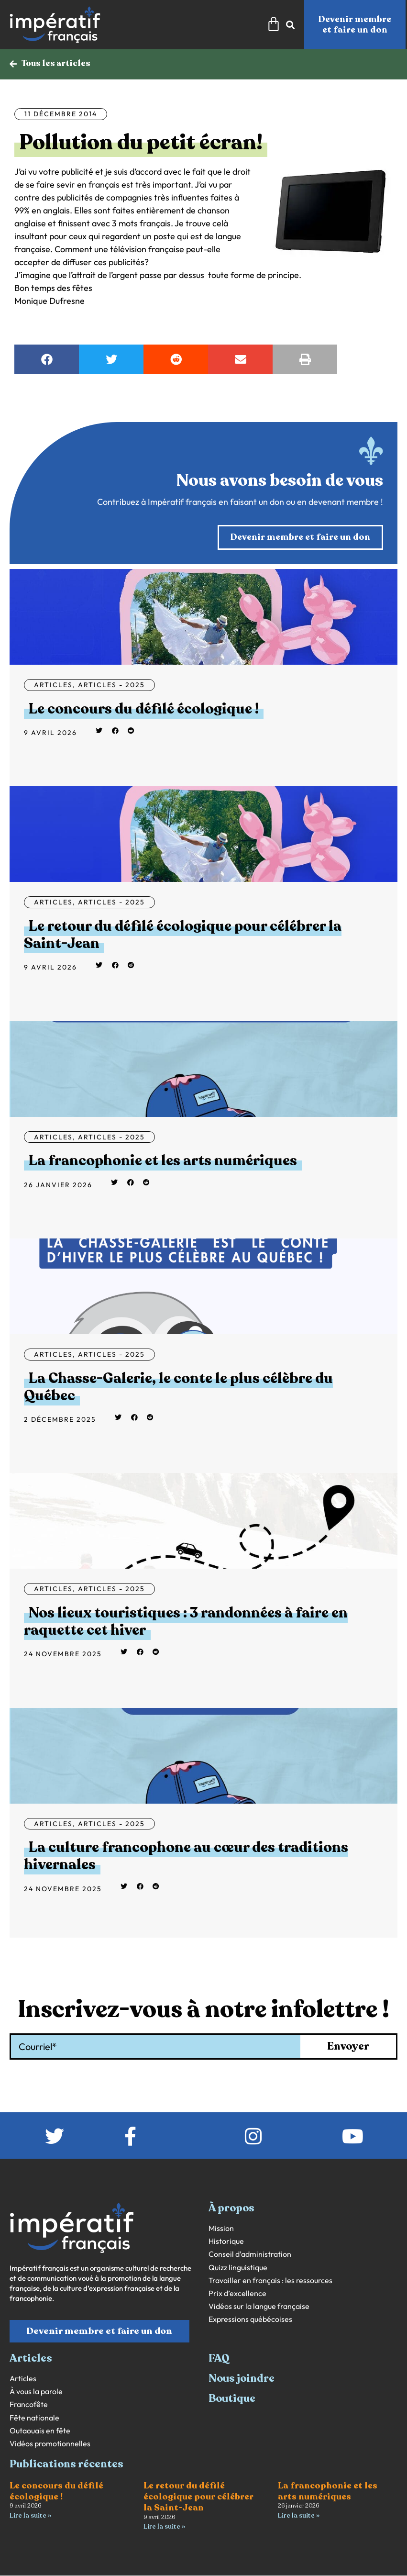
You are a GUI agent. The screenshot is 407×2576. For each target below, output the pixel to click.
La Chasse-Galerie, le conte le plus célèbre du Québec (178, 1387)
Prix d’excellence (237, 2293)
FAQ (219, 2359)
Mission (221, 2228)
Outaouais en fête (40, 2431)
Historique (226, 2241)
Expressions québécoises (250, 2319)
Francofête (29, 2404)
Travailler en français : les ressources (270, 2281)
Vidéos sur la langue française (259, 2306)
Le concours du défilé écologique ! (144, 709)
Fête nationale (34, 2418)
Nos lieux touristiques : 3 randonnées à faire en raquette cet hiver (186, 1622)
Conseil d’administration (250, 2254)
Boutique (232, 2399)
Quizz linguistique (238, 2268)
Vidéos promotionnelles (50, 2444)
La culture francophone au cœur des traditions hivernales (186, 1857)
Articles (53, 685)
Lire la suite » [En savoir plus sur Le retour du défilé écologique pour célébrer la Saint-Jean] (164, 2526)
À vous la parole (36, 2392)
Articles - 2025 (111, 685)
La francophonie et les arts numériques (163, 1161)
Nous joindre (242, 2379)
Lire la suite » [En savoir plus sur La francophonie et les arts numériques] (298, 2515)
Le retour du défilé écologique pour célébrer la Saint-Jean (182, 935)
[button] (46, 360)
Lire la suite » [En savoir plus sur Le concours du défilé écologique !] (30, 2515)
